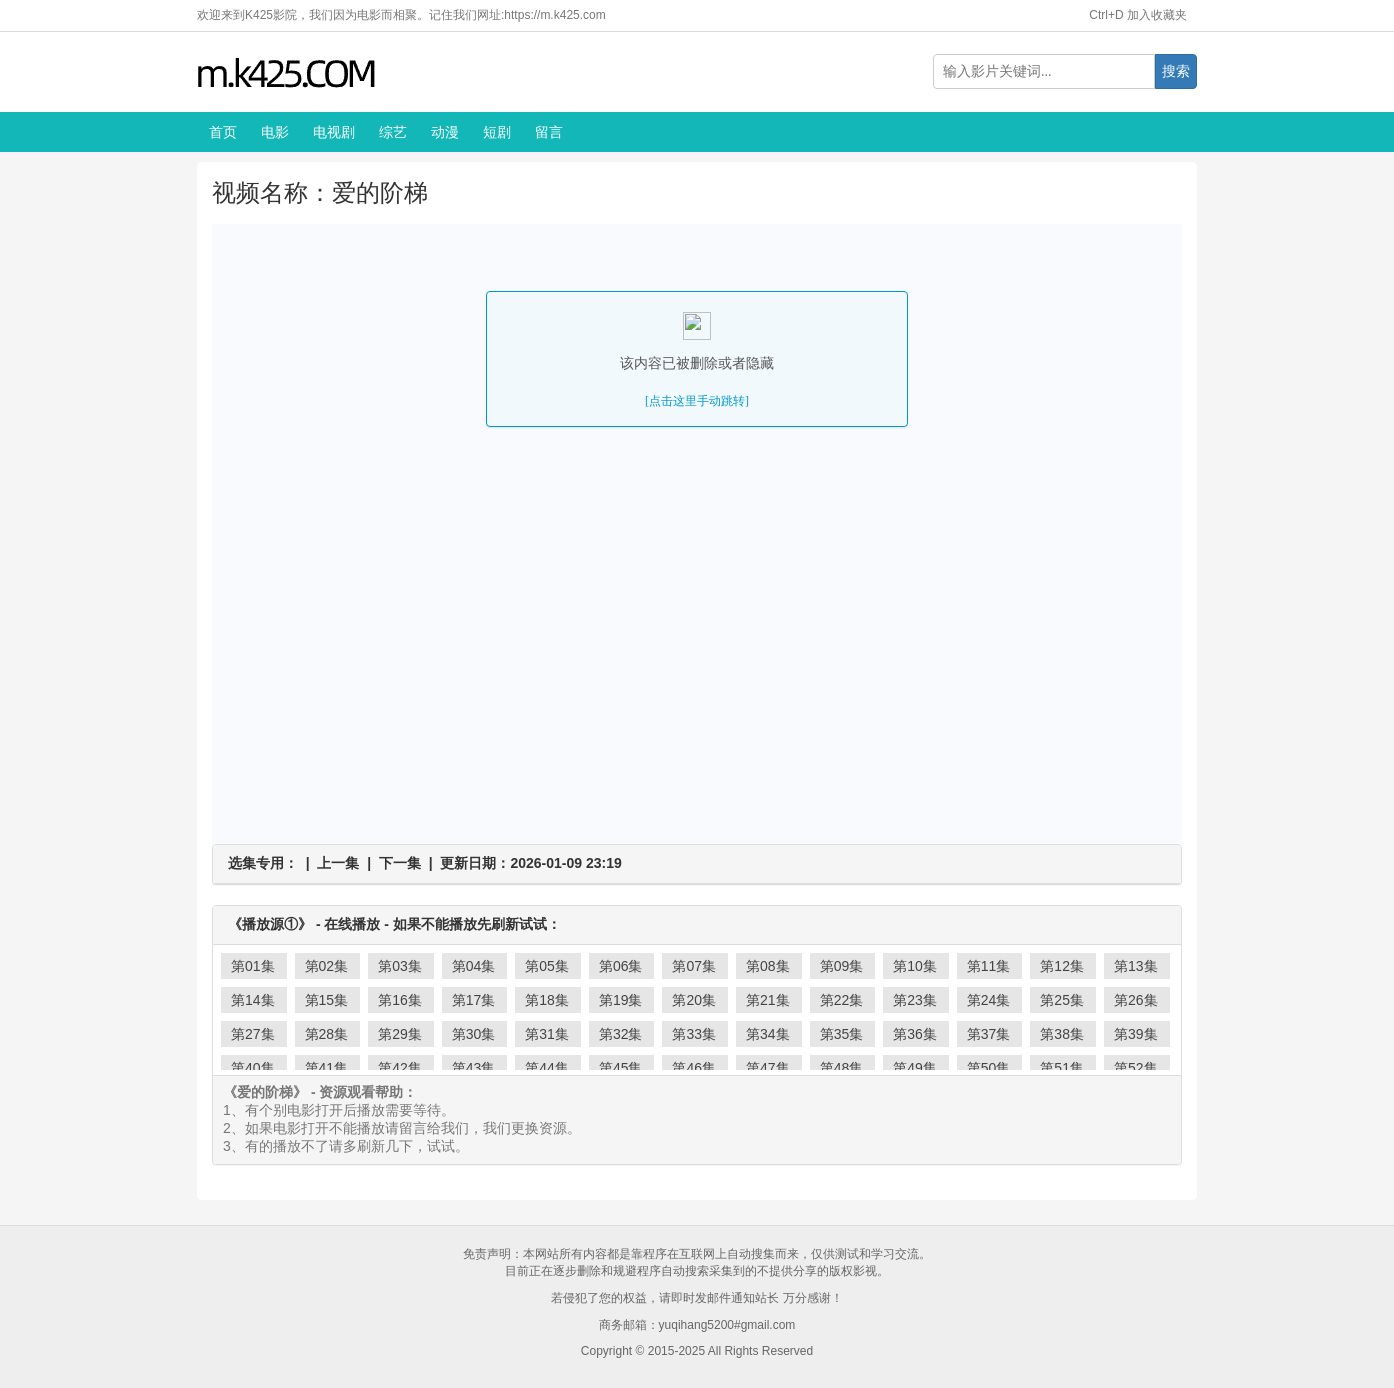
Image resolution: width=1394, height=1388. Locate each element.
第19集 (621, 1000)
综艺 (393, 132)
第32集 (621, 1034)
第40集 (253, 1068)
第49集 (915, 1068)
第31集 (547, 1034)
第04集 (474, 966)
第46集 (694, 1068)
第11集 (989, 966)
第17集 (474, 1000)
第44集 (547, 1068)
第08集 (768, 966)
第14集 (253, 1000)
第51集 (1062, 1068)
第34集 (768, 1034)
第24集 (989, 1000)
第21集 (768, 1000)
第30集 (474, 1034)
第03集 (400, 966)
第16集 (400, 1000)
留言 (549, 132)
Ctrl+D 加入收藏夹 (1138, 15)
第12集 (1062, 966)
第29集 (400, 1034)
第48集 (842, 1068)
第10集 (915, 966)
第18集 (547, 1000)
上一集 (338, 863)
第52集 (1136, 1068)
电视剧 (334, 132)
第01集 (253, 966)
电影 (275, 132)
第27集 (253, 1034)
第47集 (768, 1068)
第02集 (327, 966)
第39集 (1136, 1034)
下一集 (400, 863)
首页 (223, 132)
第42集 (400, 1068)
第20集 (694, 1000)
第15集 (327, 1000)
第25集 (1062, 1000)
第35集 (842, 1034)
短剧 (497, 132)
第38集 (1062, 1034)
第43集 (474, 1068)
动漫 (445, 132)
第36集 (915, 1034)
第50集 (989, 1068)
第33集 (694, 1034)
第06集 (621, 966)
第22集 (842, 1000)
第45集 (621, 1068)
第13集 (1136, 966)
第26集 (1136, 1000)
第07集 (694, 966)
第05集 (547, 966)
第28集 (327, 1034)
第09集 (842, 966)
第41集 (327, 1068)
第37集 (989, 1034)
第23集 (915, 1000)
